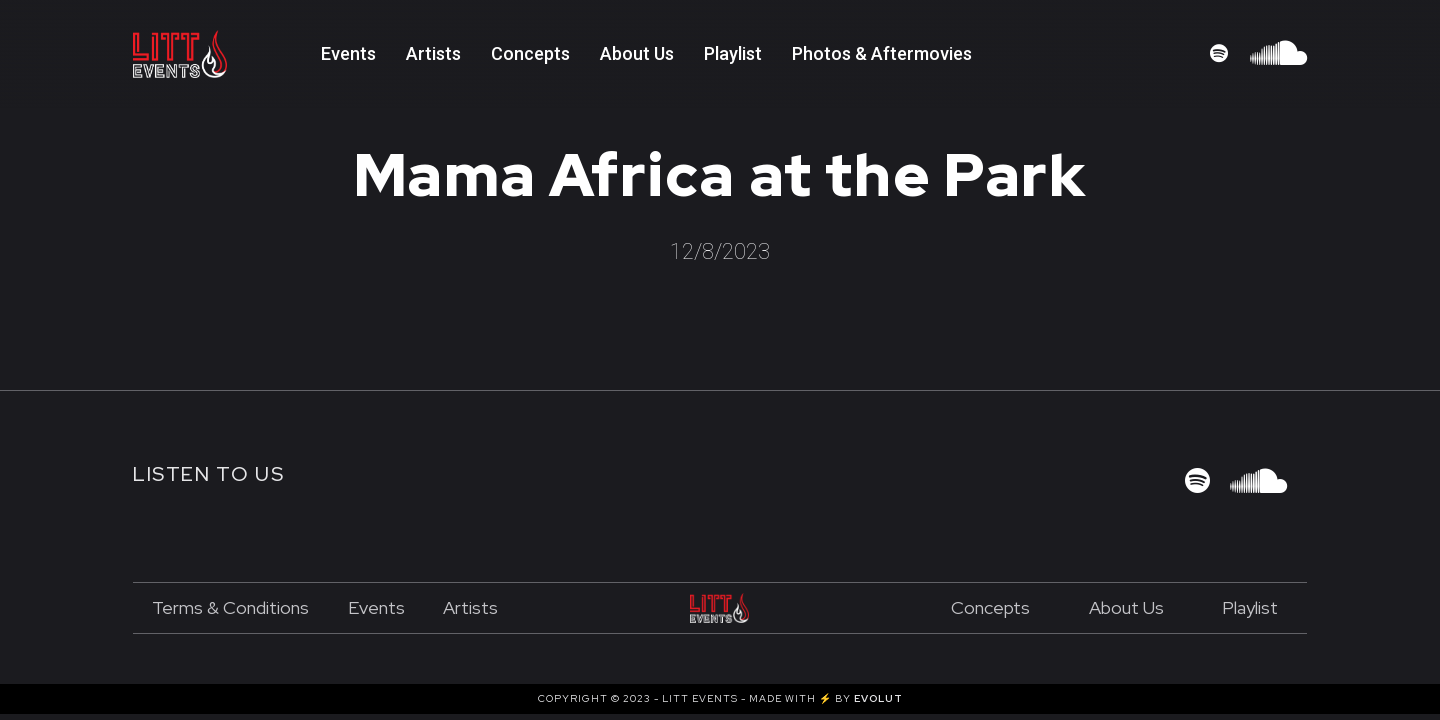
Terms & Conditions (230, 607)
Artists (433, 53)
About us (1126, 607)
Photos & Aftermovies (882, 53)
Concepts (530, 53)
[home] (227, 54)
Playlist (1250, 607)
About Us (637, 53)
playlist (733, 53)
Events (348, 53)
